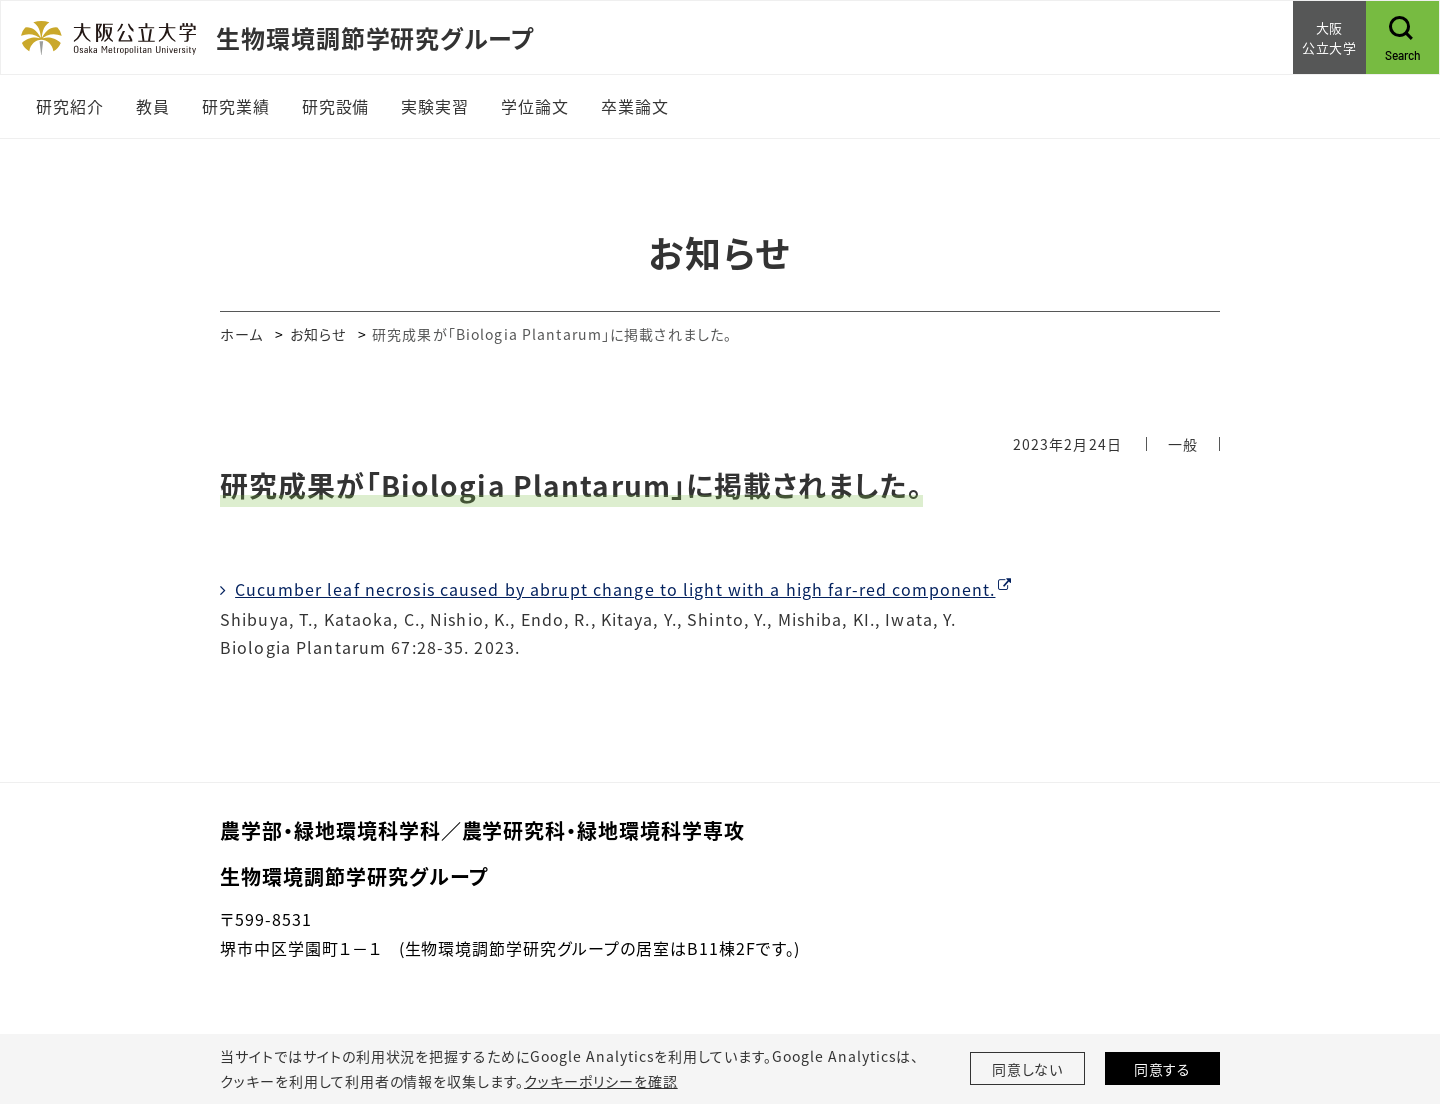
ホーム (241, 334)
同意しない (1028, 1069)
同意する (1163, 1069)
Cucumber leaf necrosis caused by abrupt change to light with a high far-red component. (615, 589)
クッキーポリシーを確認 (601, 1081)
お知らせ (318, 334)
